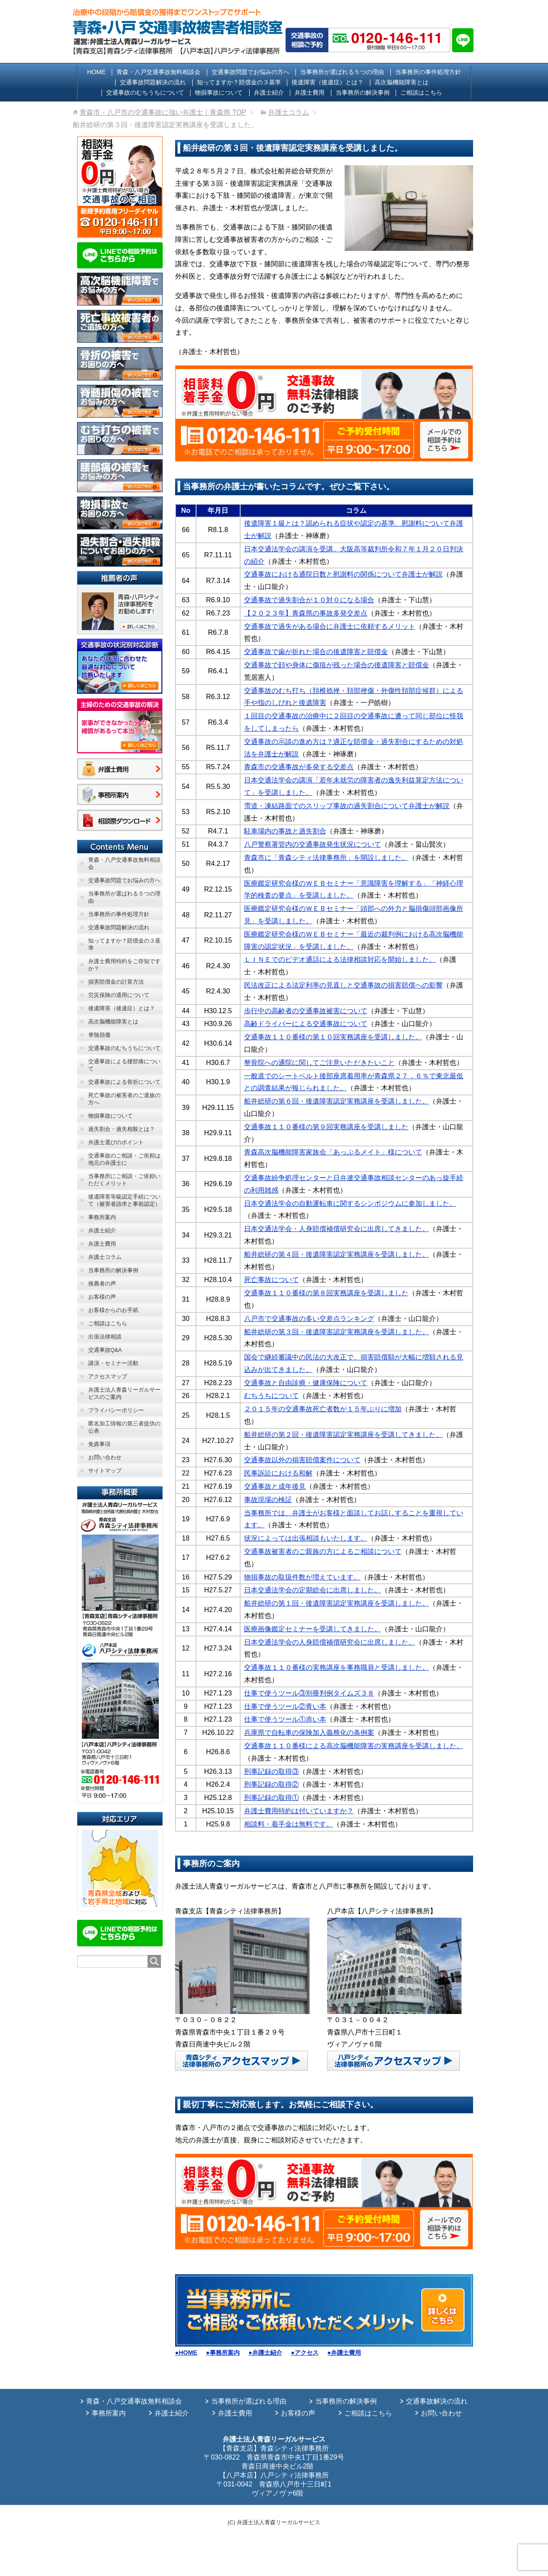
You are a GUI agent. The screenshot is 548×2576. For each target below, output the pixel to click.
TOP (163, 112)
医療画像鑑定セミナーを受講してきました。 (312, 1629)
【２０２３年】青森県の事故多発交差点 (305, 613)
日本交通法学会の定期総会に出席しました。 (312, 1590)
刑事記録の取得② (271, 1784)
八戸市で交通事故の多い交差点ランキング (309, 1318)
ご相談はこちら (368, 2413)
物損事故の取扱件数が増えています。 (302, 1577)
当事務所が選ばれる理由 (248, 2401)
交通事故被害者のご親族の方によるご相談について (323, 1551)
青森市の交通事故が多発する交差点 (299, 766)
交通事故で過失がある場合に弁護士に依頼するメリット (329, 626)
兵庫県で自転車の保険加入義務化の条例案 (309, 1732)
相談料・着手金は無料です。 (288, 1824)
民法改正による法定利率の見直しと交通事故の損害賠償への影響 (343, 985)
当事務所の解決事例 (346, 2401)
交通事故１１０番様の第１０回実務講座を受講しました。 (333, 1037)
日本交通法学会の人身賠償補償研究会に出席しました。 (329, 1642)
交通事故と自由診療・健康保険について (305, 1382)
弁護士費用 (235, 2413)
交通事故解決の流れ (437, 2401)
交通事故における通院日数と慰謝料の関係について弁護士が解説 (343, 574)
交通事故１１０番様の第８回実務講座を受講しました (326, 1293)
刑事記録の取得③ (271, 1771)
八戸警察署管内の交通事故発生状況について (312, 844)
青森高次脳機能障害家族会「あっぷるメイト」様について (333, 1152)
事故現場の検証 (268, 1499)
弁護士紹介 (172, 2413)
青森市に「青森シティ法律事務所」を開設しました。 (326, 857)
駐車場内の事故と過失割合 (285, 831)
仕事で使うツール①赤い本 (285, 1719)
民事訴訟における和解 (278, 1473)
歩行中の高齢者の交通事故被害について (305, 1010)
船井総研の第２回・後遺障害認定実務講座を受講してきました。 (343, 1434)
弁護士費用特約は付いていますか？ (299, 1811)
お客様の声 (298, 2413)
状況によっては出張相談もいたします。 (305, 1538)
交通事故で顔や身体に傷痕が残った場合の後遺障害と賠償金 (336, 665)
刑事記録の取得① (271, 1797)
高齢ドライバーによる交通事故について (305, 1023)
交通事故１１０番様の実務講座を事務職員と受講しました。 (336, 1667)
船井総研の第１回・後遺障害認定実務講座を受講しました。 (336, 1603)
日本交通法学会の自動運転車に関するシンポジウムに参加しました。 (350, 1203)
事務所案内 (109, 2413)
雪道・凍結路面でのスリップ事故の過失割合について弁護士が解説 (347, 805)
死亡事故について (271, 1279)
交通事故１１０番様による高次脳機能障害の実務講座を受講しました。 (353, 1745)
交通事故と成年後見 (275, 1486)
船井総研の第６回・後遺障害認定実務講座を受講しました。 (336, 1101)
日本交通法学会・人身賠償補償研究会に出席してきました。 (336, 1228)
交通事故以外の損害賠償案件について (302, 1460)
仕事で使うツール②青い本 (285, 1706)
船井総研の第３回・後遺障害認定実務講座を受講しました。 (336, 1332)
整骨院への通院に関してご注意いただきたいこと (319, 1062)
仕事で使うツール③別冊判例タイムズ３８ (309, 1693)
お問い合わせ (441, 2413)
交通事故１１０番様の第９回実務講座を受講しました (326, 1126)
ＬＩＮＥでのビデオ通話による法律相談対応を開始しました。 (340, 959)
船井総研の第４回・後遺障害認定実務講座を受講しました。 (336, 1254)
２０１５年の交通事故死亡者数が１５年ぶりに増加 (323, 1409)
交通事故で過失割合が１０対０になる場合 (309, 600)
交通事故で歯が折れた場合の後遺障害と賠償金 (316, 651)
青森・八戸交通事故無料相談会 (134, 2401)
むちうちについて (271, 1395)
